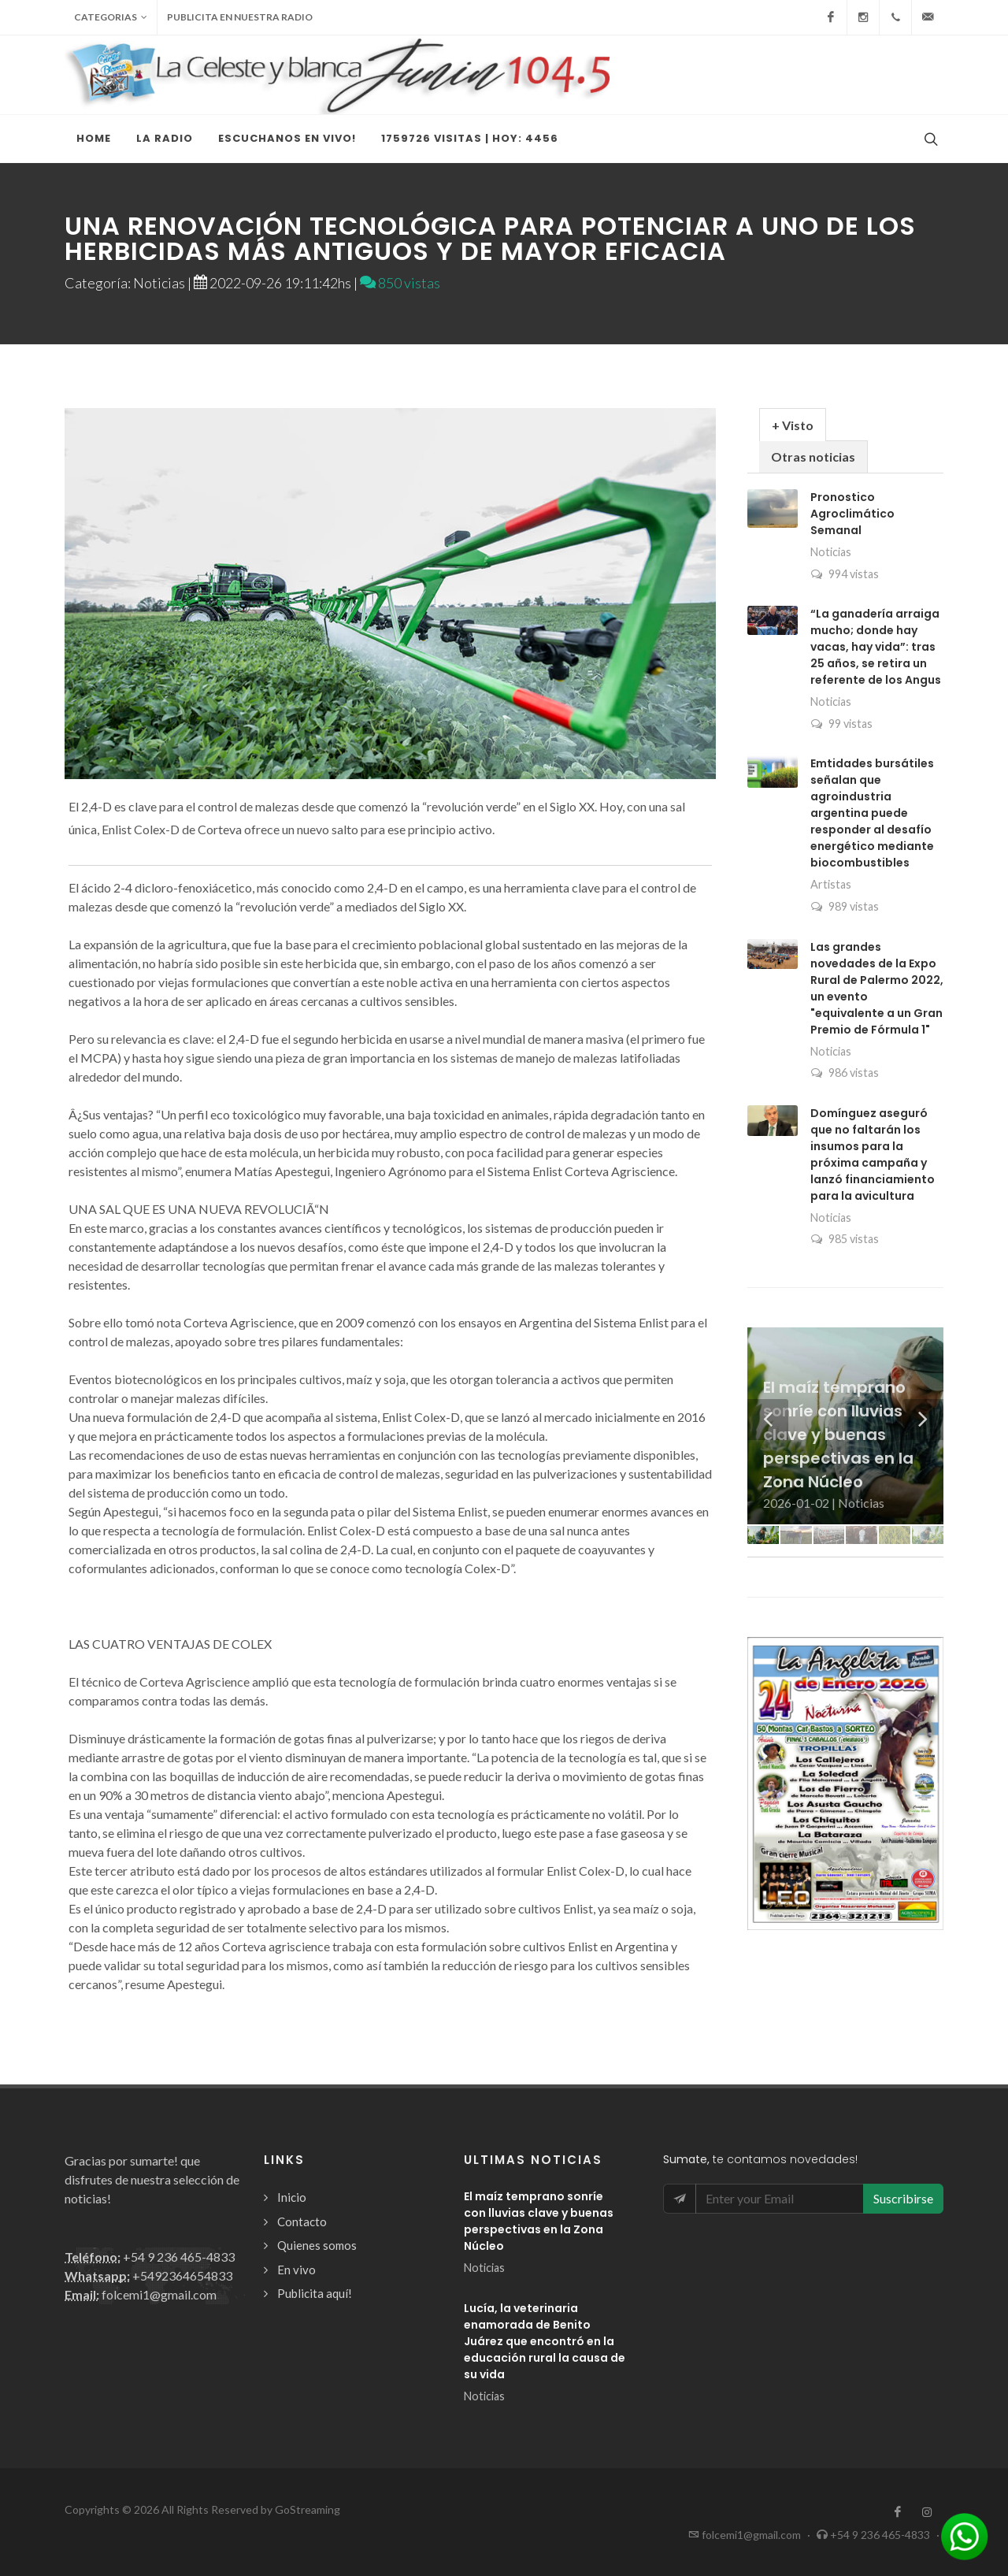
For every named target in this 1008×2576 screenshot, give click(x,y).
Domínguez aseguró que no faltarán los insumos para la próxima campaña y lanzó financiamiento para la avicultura (872, 1154)
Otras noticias (813, 456)
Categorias (110, 17)
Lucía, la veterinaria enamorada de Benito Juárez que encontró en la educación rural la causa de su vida (544, 2341)
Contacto (302, 2221)
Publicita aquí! (314, 2293)
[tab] (792, 424)
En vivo (296, 2269)
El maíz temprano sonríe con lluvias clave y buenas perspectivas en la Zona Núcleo (538, 2221)
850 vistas (400, 282)
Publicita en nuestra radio (240, 17)
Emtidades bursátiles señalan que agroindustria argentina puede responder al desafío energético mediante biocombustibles (872, 812)
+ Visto (792, 425)
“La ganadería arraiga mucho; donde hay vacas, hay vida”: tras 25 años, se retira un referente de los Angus (875, 647)
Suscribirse (903, 2198)
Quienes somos (317, 2245)
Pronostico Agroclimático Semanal (852, 513)
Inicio (291, 2197)
